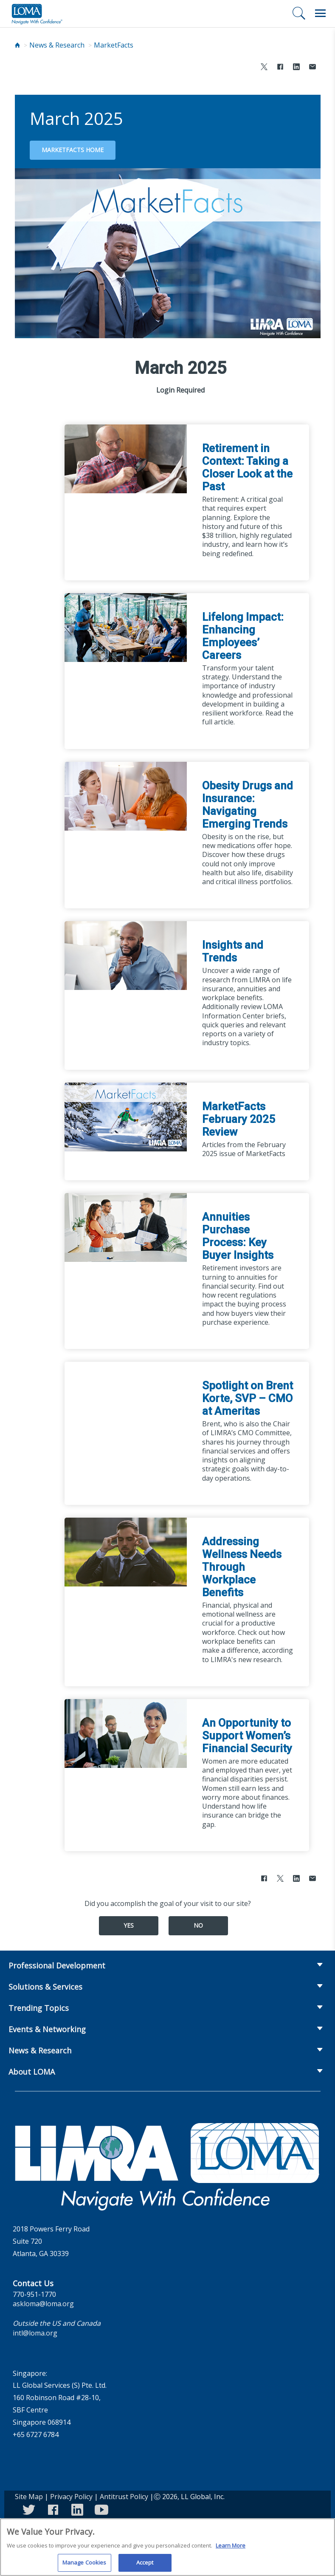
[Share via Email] (312, 68)
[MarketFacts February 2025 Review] (126, 1116)
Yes (129, 1925)
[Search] (299, 13)
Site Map (29, 2496)
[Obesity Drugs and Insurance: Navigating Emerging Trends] (126, 795)
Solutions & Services (45, 1987)
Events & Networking (47, 2029)
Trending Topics (38, 2008)
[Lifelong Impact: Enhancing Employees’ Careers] (126, 626)
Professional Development (56, 1965)
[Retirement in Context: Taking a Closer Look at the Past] (126, 458)
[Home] (17, 45)
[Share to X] (264, 68)
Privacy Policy (71, 2496)
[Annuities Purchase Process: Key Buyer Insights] (126, 1227)
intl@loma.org (35, 2333)
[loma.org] (37, 13)
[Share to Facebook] (280, 68)
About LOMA (31, 2072)
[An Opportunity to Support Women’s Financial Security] (126, 1732)
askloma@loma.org (43, 2303)
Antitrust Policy (124, 2496)
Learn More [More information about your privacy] (230, 2545)
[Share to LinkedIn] (296, 68)
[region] (167, 2547)
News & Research (56, 45)
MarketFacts (113, 45)
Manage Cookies (84, 2562)
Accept (145, 2562)
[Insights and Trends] (126, 955)
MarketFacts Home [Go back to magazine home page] (73, 150)
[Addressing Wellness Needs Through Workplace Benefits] (126, 1551)
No (198, 1925)
